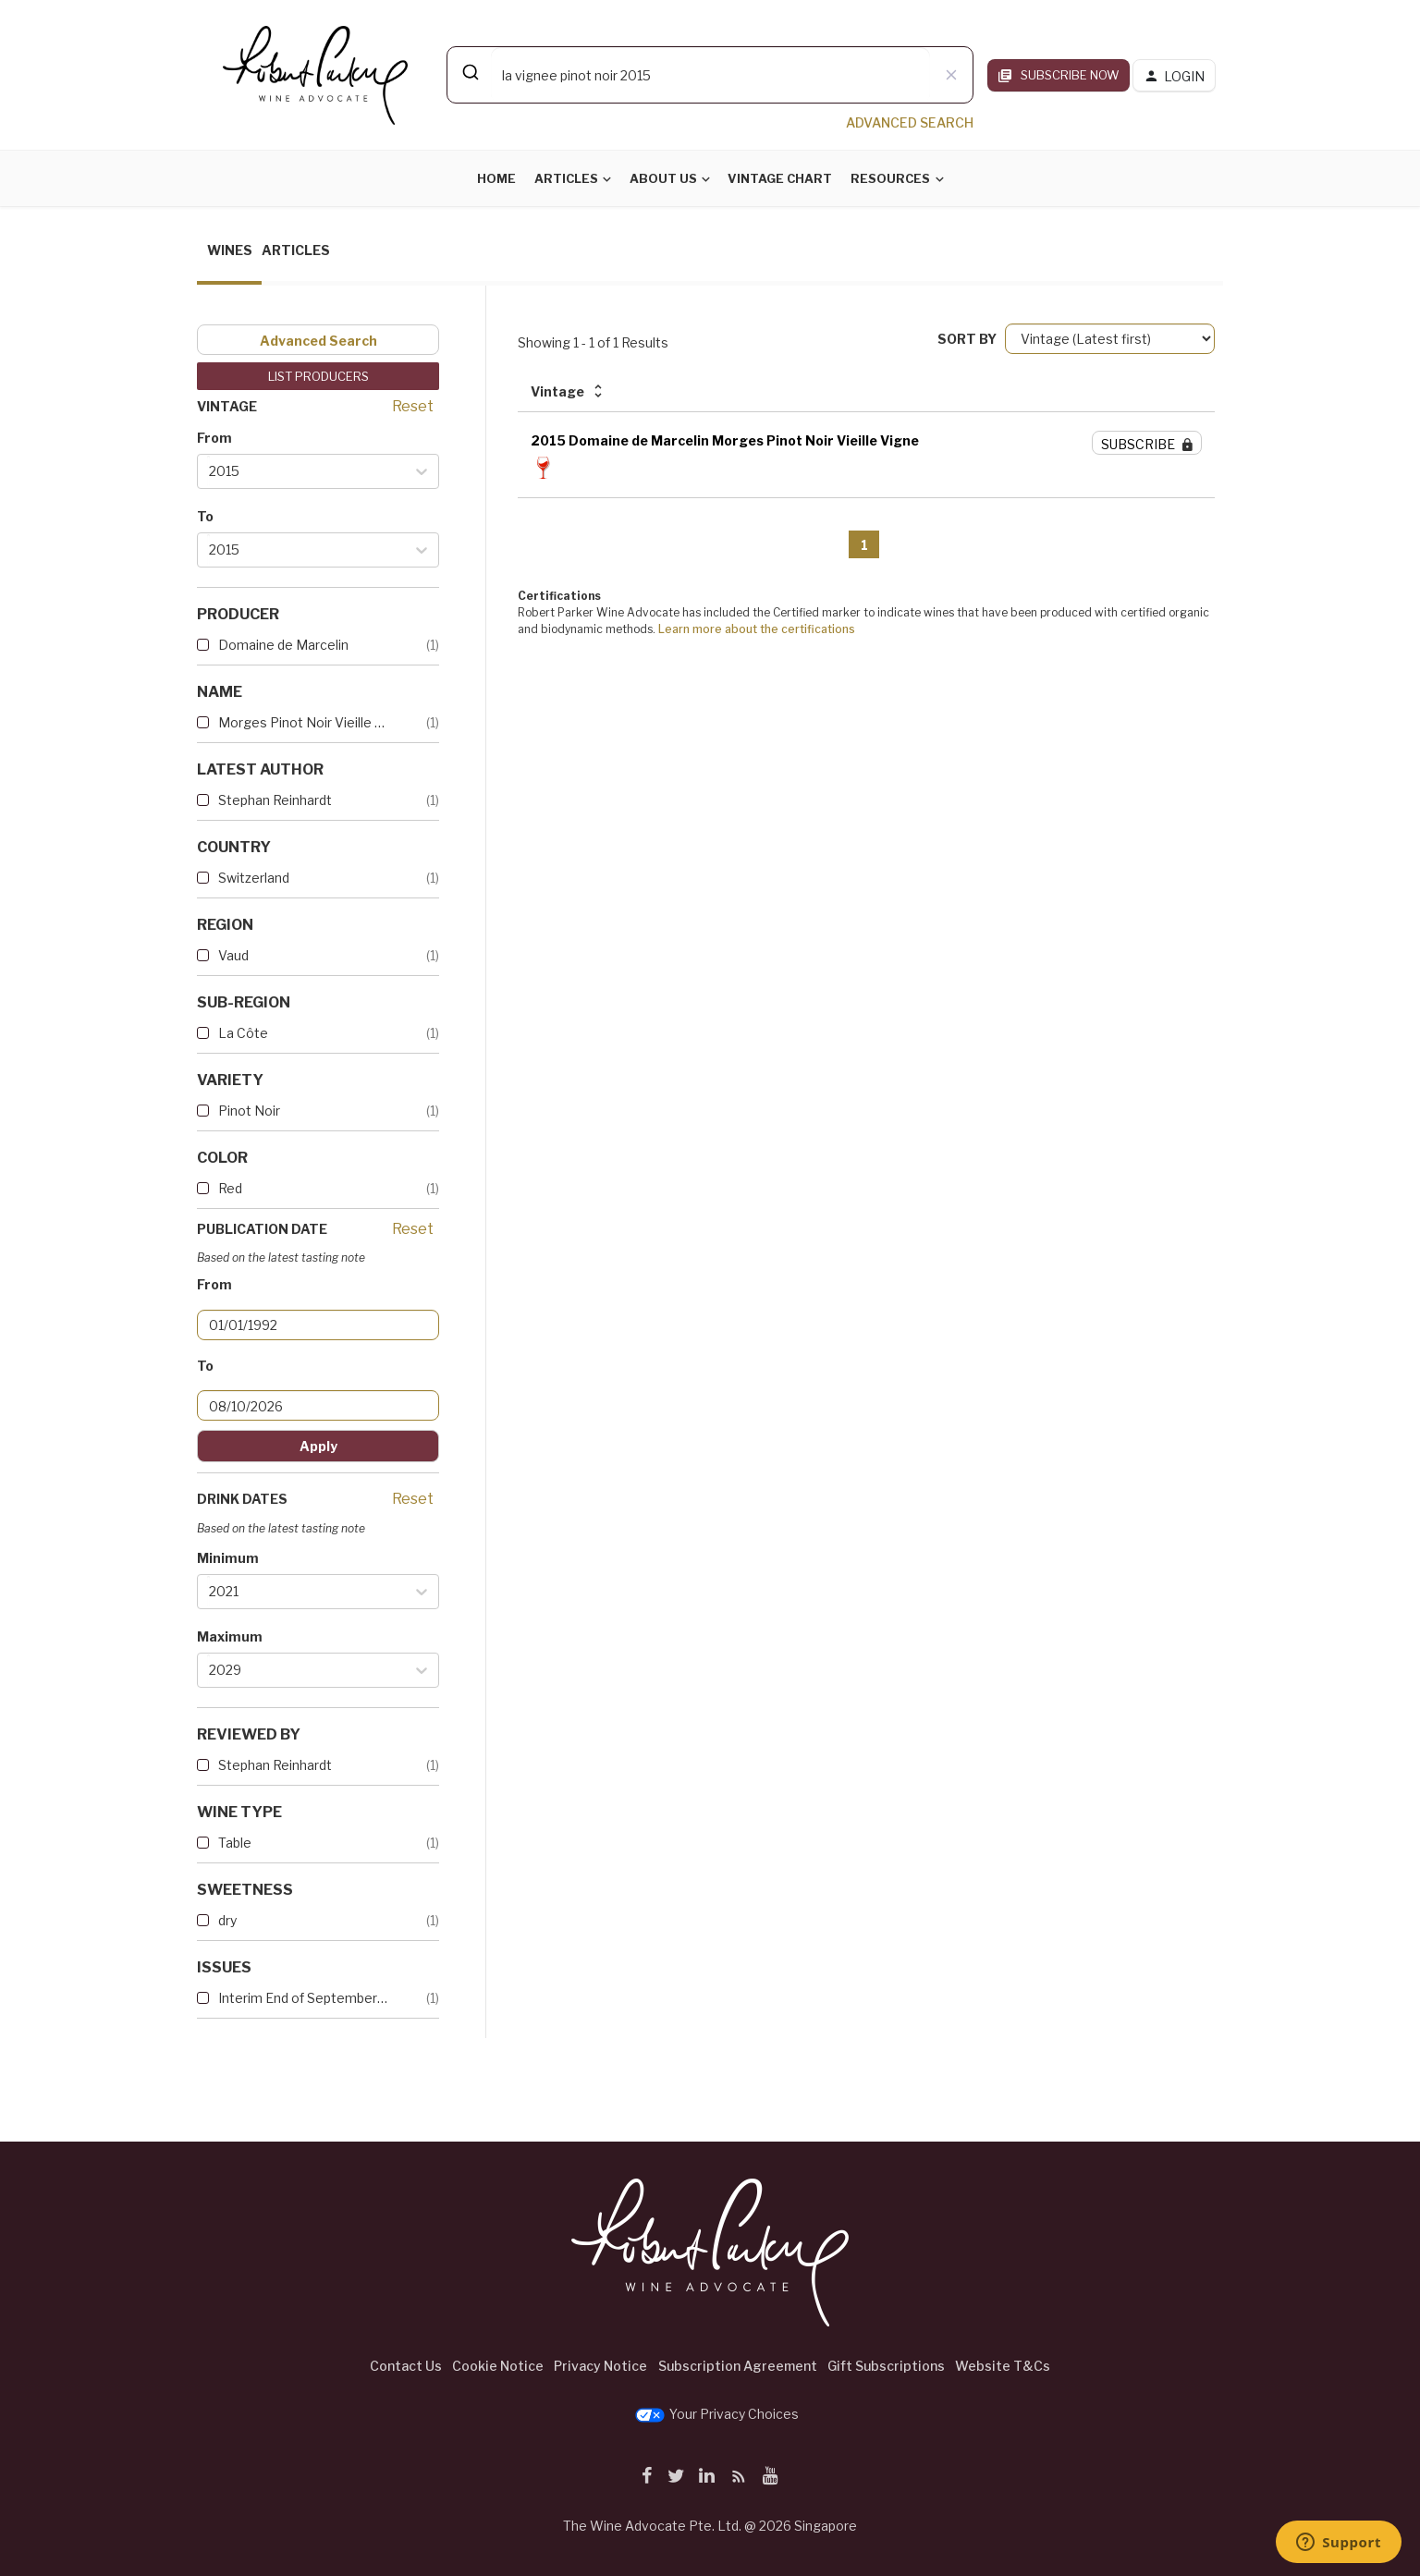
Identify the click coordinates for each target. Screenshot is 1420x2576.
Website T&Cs (1002, 2366)
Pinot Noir (249, 1110)
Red (230, 1188)
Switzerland (253, 877)
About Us (663, 178)
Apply (318, 1446)
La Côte (243, 1033)
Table (234, 1842)
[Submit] (469, 72)
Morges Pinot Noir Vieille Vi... (303, 722)
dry (227, 1920)
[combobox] (710, 75)
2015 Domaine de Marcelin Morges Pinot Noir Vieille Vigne (725, 440)
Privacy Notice (600, 2366)
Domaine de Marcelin (283, 645)
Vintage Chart (780, 178)
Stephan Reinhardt (275, 800)
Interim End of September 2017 (303, 1998)
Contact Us (406, 2366)
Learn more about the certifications (756, 629)
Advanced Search (318, 340)
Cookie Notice (498, 2366)
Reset (413, 406)
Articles (566, 178)
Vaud (233, 955)
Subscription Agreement (737, 2366)
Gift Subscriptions (886, 2366)
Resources (890, 178)
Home (496, 178)
